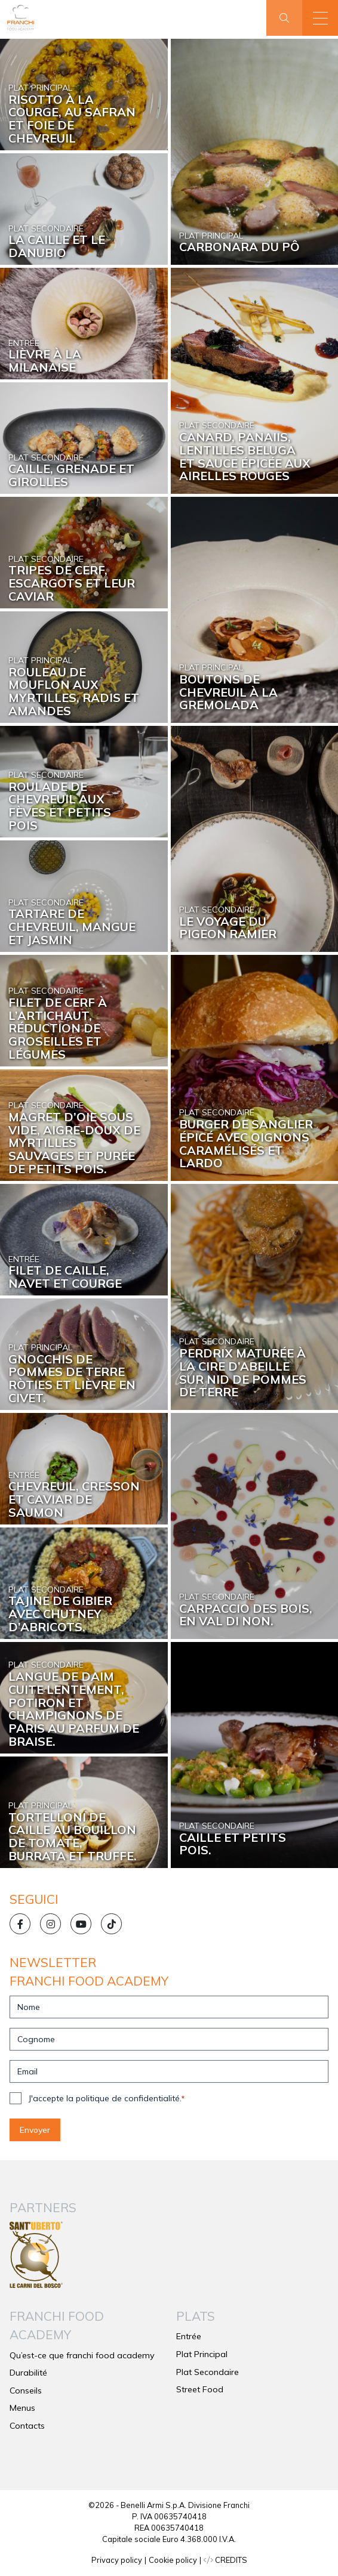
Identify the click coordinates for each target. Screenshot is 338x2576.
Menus (22, 2407)
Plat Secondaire (207, 2372)
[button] (320, 18)
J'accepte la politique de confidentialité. (107, 2098)
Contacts (27, 2425)
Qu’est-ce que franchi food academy (82, 2355)
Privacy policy (116, 2560)
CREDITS (225, 2560)
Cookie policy (173, 2560)
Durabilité (28, 2372)
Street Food (199, 2389)
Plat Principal (202, 2354)
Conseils (26, 2390)
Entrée (188, 2336)
